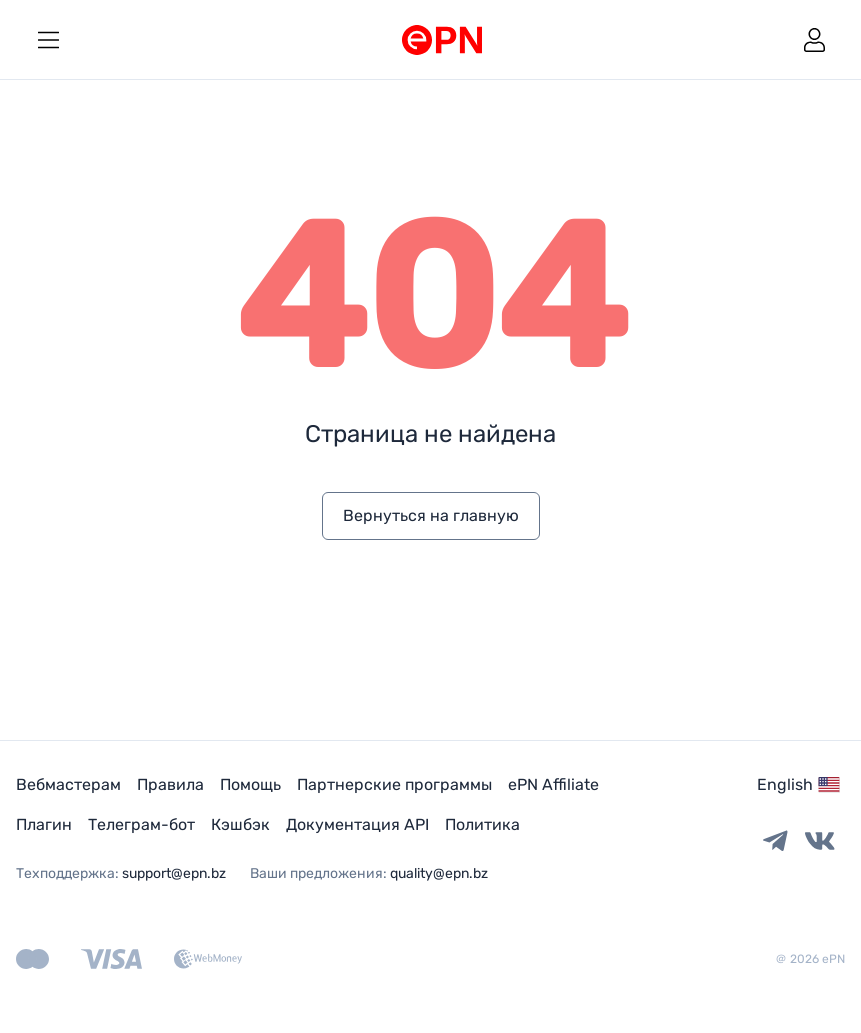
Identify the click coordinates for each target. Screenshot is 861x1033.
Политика (482, 824)
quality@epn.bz (439, 873)
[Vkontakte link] (820, 842)
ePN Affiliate (553, 784)
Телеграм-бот (141, 824)
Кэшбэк (240, 824)
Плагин (44, 824)
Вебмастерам (68, 784)
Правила (170, 784)
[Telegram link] (775, 842)
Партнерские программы (394, 784)
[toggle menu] (48, 39)
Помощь (250, 784)
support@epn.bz (174, 873)
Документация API (357, 824)
